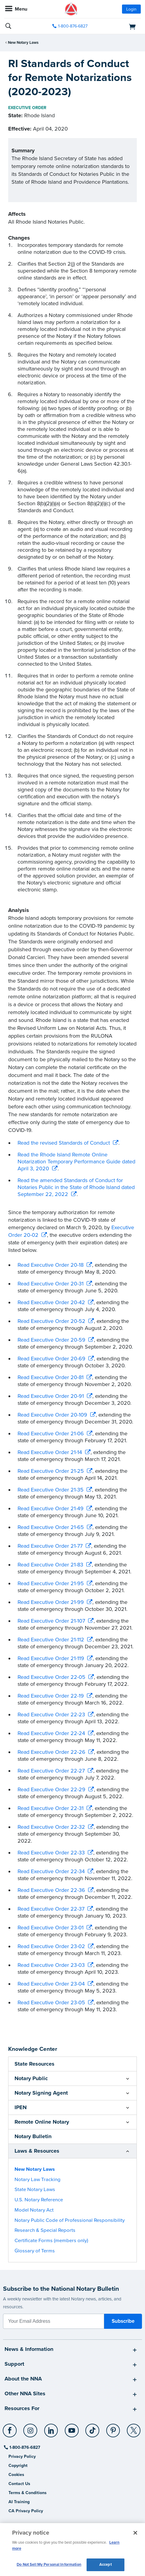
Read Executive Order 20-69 (51, 1358)
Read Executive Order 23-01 (51, 1927)
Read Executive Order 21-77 (50, 1546)
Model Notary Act (34, 2210)
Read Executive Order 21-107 (51, 1621)
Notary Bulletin (33, 2136)
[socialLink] (11, 2433)
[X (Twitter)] (134, 2428)
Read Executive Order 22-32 (51, 1827)
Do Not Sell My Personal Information (49, 2564)
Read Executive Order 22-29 (51, 1789)
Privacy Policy (22, 2456)
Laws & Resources (37, 2151)
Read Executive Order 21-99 (51, 1602)
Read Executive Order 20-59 (51, 1339)
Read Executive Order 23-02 (51, 1946)
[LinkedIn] (51, 2428)
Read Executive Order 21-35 (51, 1489)
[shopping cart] (119, 26)
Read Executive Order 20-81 (51, 1377)
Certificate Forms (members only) (51, 2241)
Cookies (16, 2474)
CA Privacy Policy (25, 2510)
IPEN (21, 2107)
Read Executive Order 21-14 (50, 1452)
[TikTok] (92, 2428)
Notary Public (31, 2078)
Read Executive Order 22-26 (51, 1752)
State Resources (34, 2063)
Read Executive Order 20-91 (51, 1396)
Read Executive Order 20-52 (51, 1321)
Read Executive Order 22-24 (51, 1733)
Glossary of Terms (35, 2251)
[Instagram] (30, 2428)
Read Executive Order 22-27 (51, 1770)
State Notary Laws (35, 2190)
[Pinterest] (113, 2428)
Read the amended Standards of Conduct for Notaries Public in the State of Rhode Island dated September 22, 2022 (76, 1187)
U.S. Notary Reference (39, 2200)
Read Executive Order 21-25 (51, 1471)
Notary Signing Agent (41, 2093)
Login (131, 9)
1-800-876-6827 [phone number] (72, 26)
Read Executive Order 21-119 (51, 1658)
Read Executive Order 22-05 (51, 1677)
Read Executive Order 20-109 (52, 1414)
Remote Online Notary (42, 2122)
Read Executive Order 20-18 (51, 1265)
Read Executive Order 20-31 (51, 1283)
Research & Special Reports (45, 2230)
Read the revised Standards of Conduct (64, 1142)
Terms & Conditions (27, 2492)
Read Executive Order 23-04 (51, 1983)
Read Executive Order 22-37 (51, 1908)
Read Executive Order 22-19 (51, 1695)
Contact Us (19, 2483)
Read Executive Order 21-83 (50, 1564)
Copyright (18, 2465)
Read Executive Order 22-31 (51, 1808)
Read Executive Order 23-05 (51, 2002)
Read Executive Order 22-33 (51, 1852)
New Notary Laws (23, 42)
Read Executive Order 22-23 (51, 1714)
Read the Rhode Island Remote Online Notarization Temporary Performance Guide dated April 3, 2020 (76, 1161)
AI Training (19, 2501)
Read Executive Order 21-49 (51, 1508)
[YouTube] (72, 2428)
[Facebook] (10, 2428)
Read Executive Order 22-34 (51, 1871)
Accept (105, 2564)
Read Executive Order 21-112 (51, 1639)
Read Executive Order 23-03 (51, 1965)
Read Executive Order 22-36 (51, 1890)
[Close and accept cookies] (135, 2532)
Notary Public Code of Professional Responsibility (70, 2220)
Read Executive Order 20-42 (51, 1302)
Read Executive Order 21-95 (51, 1583)
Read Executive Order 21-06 (51, 1433)
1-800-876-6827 (24, 2447)
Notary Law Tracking (38, 2180)
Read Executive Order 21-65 (51, 1527)
